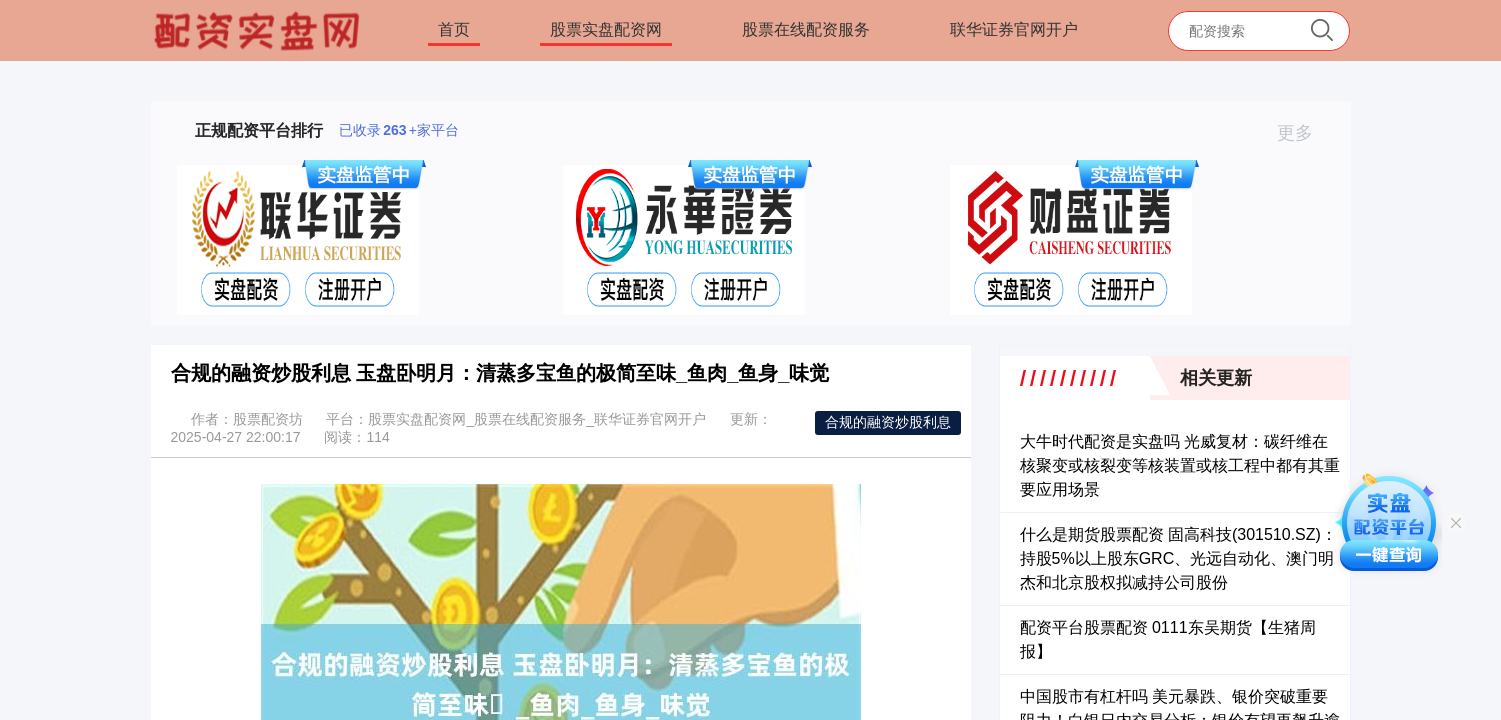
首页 (454, 29)
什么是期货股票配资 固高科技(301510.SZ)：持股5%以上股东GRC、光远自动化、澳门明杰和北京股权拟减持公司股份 (1178, 558)
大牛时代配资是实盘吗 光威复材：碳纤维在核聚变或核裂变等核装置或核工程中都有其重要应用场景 (1180, 465)
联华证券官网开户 (1014, 29)
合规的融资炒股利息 (888, 422)
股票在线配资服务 (806, 29)
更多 (1303, 133)
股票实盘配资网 (606, 29)
